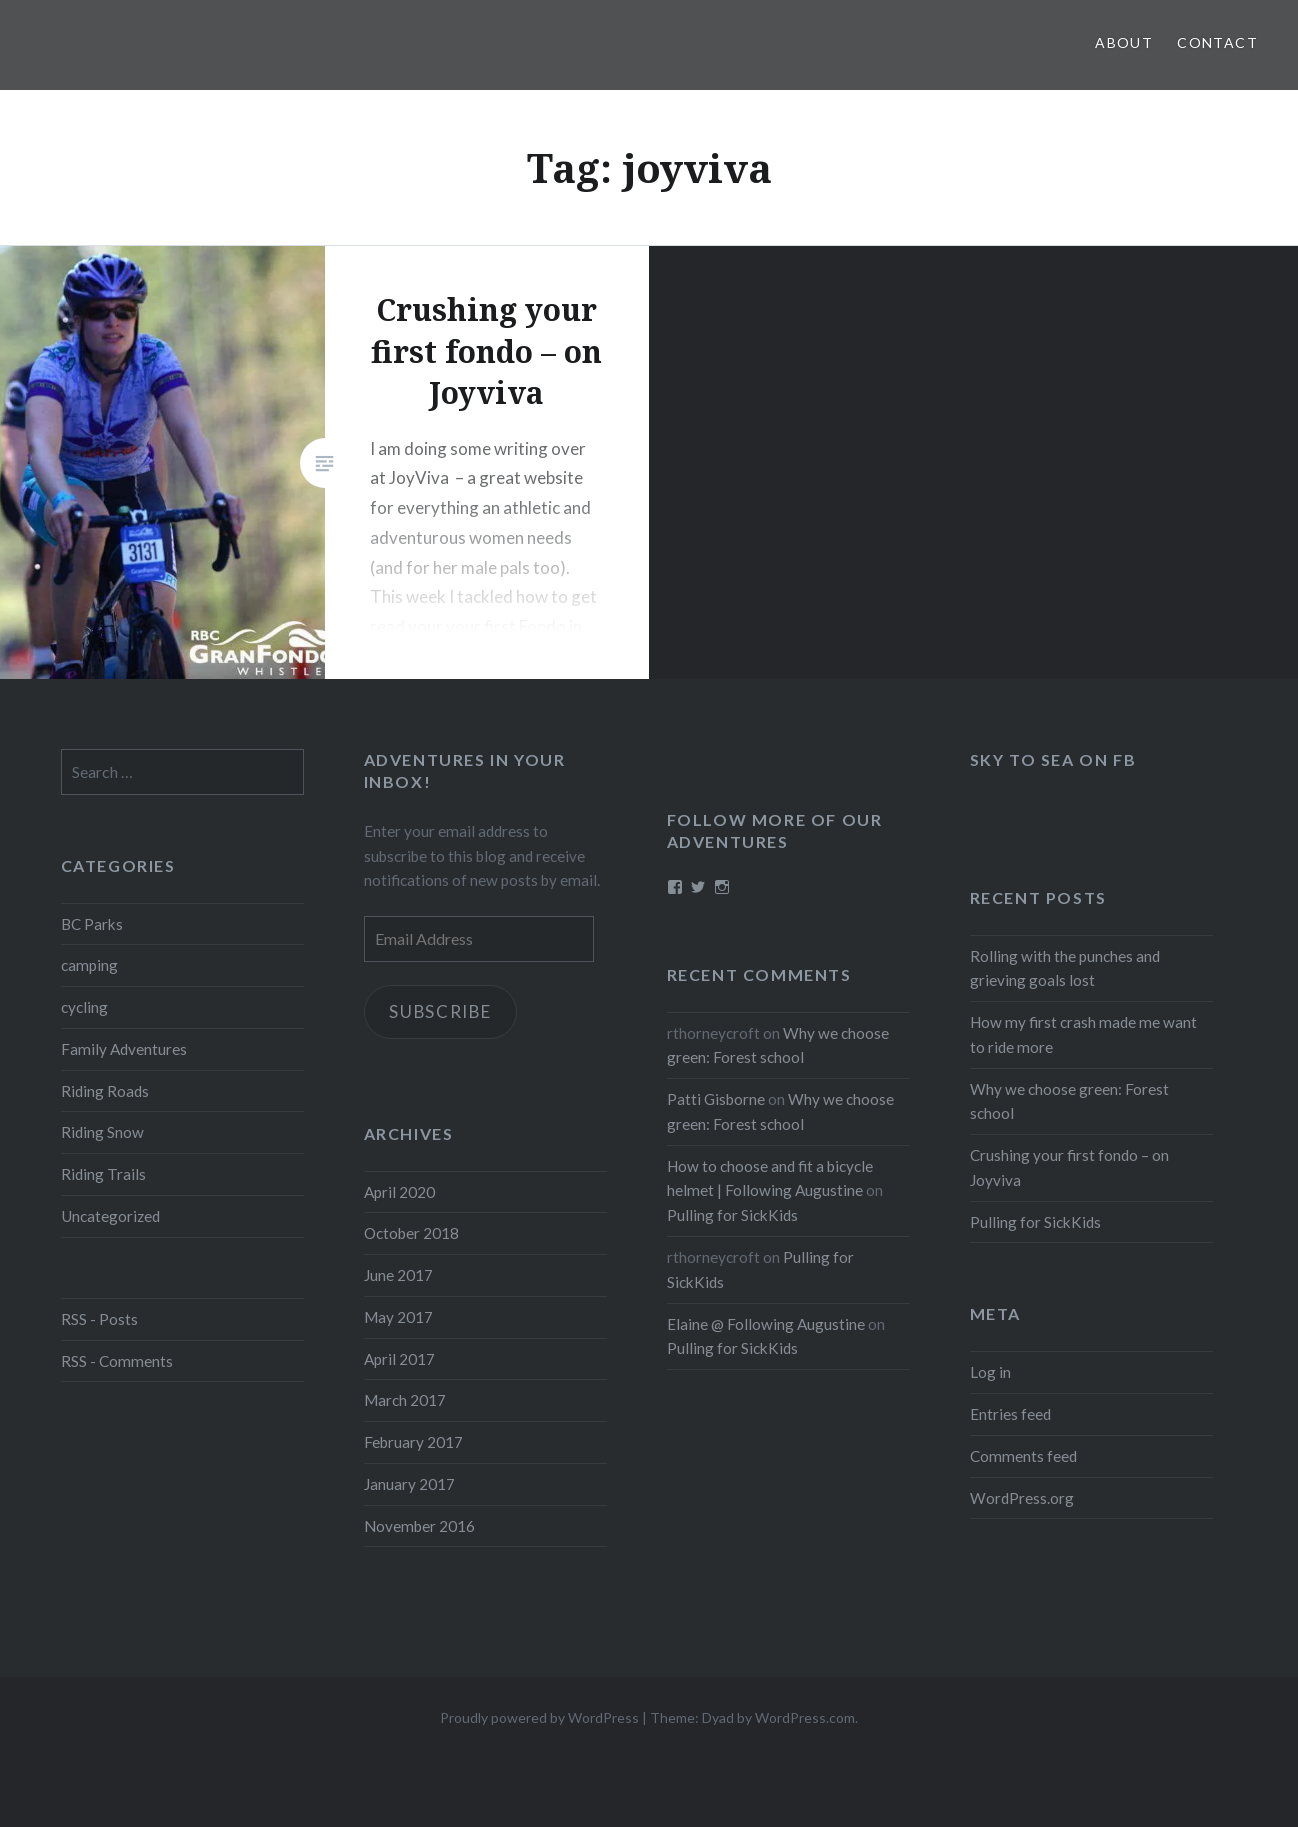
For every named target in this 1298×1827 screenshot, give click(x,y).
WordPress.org (1022, 1498)
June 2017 (398, 1275)
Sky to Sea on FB (1053, 759)
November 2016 (419, 1526)
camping (89, 965)
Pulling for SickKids (1035, 1222)
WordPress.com (805, 1717)
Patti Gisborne (716, 1099)
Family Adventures (124, 1049)
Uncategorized (110, 1216)
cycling (84, 1007)
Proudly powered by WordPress (539, 1717)
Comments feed (1023, 1456)
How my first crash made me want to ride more (1083, 1034)
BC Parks (92, 924)
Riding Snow (102, 1132)
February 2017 (413, 1442)
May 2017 (398, 1317)
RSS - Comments (117, 1361)
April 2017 (399, 1359)
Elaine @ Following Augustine (766, 1324)
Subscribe (442, 1011)
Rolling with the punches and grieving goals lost (1065, 968)
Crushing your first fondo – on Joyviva (1069, 1167)
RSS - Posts (99, 1319)
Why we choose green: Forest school (1069, 1101)
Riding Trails (103, 1174)
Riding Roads (105, 1091)
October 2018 (411, 1233)
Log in (990, 1372)
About (1124, 42)
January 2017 (409, 1484)
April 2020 (399, 1192)
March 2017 (405, 1400)
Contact (1217, 42)
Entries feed (1010, 1414)
